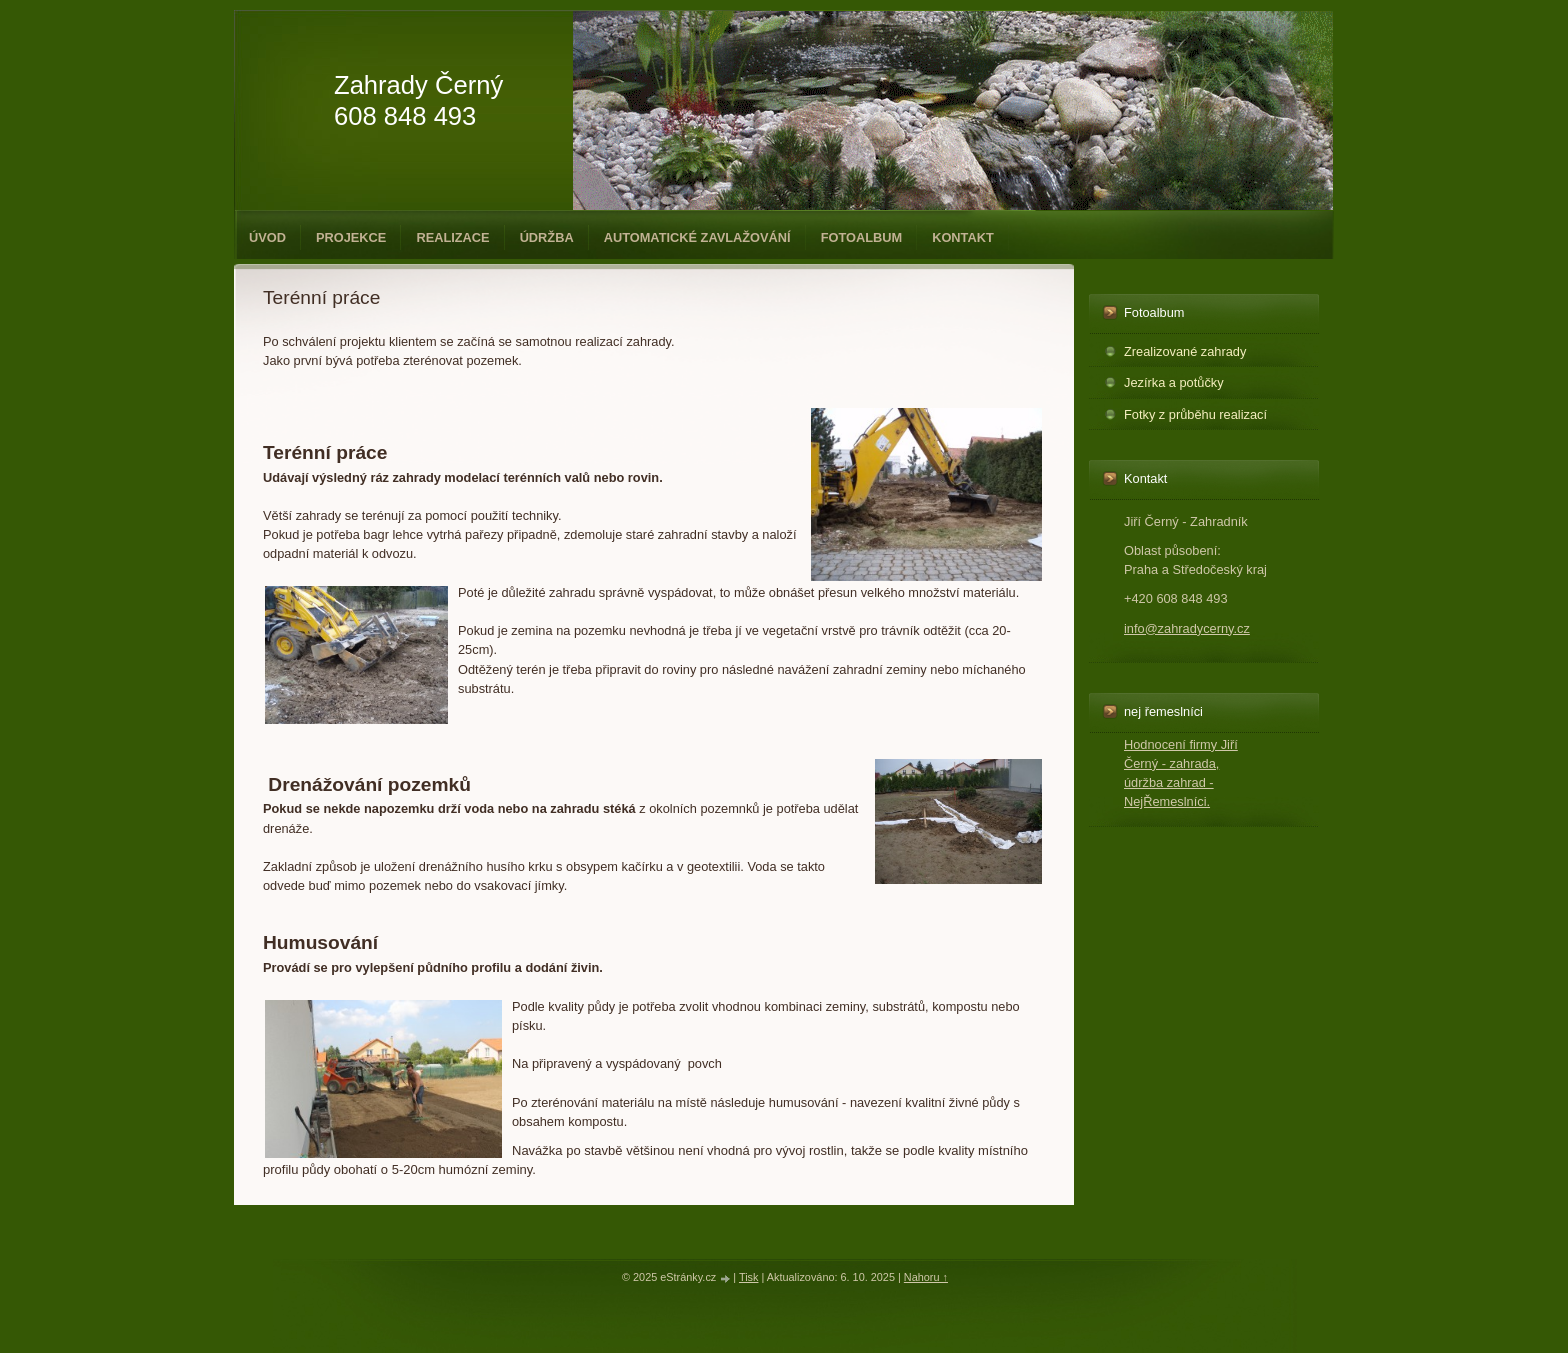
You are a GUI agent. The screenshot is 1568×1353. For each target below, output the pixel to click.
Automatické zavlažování (697, 237)
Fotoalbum (862, 237)
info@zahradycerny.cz (1187, 628)
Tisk (749, 1277)
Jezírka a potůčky (1174, 382)
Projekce (351, 237)
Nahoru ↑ (926, 1277)
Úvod (267, 237)
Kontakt (963, 237)
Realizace (452, 237)
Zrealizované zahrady (1185, 351)
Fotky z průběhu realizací (1195, 414)
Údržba (547, 237)
